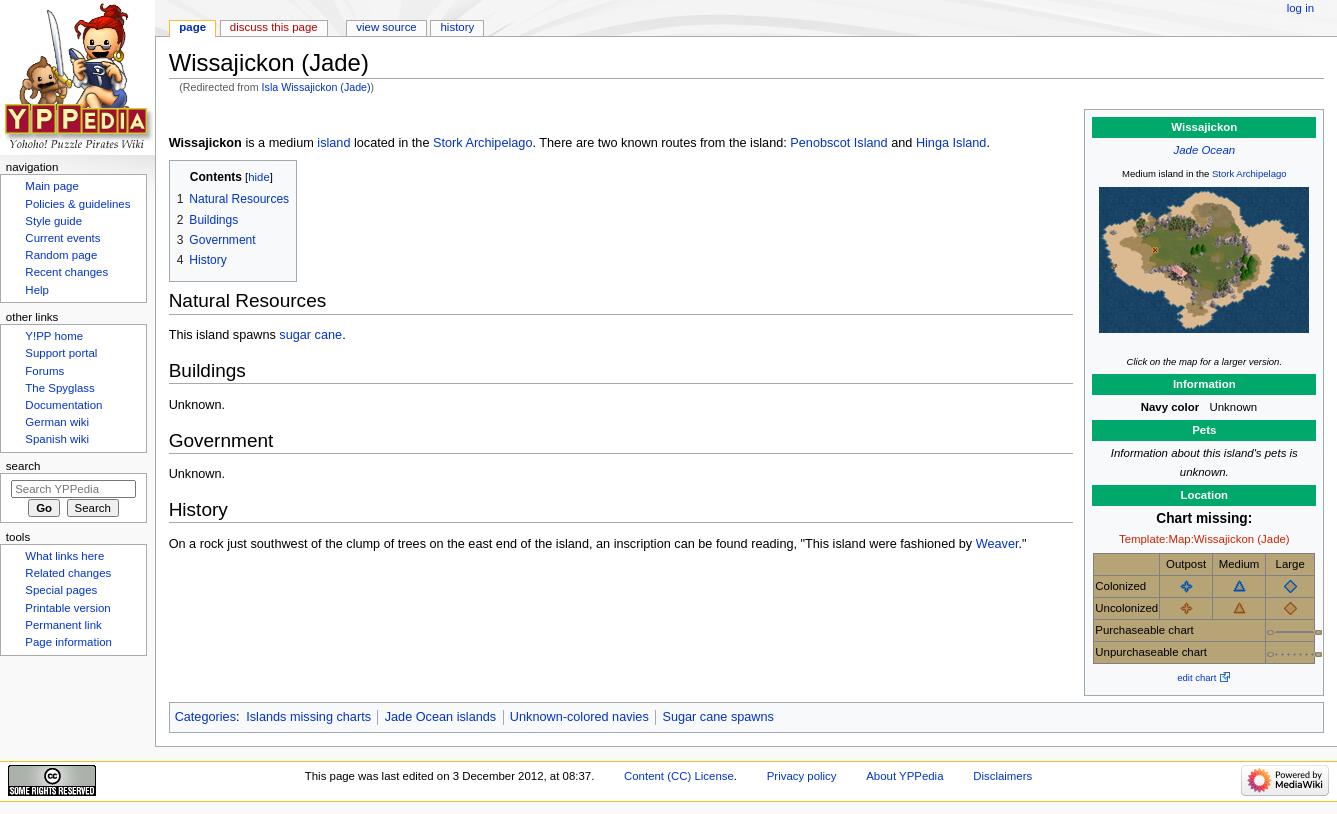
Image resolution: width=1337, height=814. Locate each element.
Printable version (67, 608)
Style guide (53, 221)
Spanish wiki (57, 439)
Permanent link (63, 625)
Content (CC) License (679, 776)
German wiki (57, 422)
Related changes (68, 573)
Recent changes (66, 272)
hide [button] (258, 177)
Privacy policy (802, 776)
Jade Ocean (1205, 150)
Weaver (997, 544)
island (333, 143)
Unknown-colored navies (579, 717)
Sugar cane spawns (717, 717)
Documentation (63, 405)
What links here (64, 556)
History (458, 27)
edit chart (1196, 677)
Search (23, 466)
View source (386, 27)
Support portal (61, 353)
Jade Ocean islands (440, 717)
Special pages (61, 590)
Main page (52, 186)
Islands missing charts (308, 717)
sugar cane (310, 335)
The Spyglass (59, 388)
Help (37, 290)
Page (192, 27)
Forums (44, 371)
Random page (61, 255)
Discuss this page (274, 27)
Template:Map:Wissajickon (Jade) (1204, 539)
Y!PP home (54, 336)
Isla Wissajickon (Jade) (316, 87)
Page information (68, 642)
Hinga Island (951, 143)
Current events (62, 238)
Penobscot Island (838, 143)
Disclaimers (1002, 776)
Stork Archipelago (1249, 173)
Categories (205, 717)
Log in (1300, 8)
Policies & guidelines (77, 204)
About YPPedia (904, 776)
